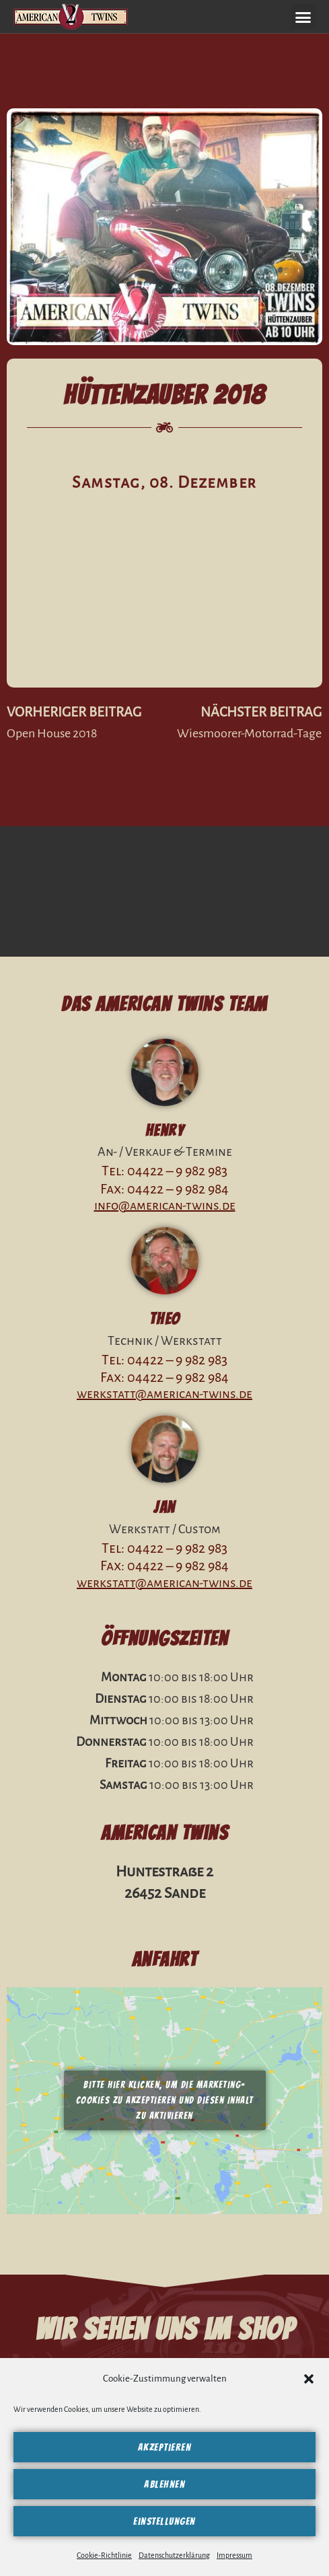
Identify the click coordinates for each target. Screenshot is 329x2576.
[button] (309, 2379)
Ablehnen (164, 2484)
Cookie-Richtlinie (104, 2555)
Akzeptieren (165, 2447)
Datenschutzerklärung (174, 2555)
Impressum (234, 2555)
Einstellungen (164, 2521)
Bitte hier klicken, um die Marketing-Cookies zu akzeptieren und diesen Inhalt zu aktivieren (165, 2100)
